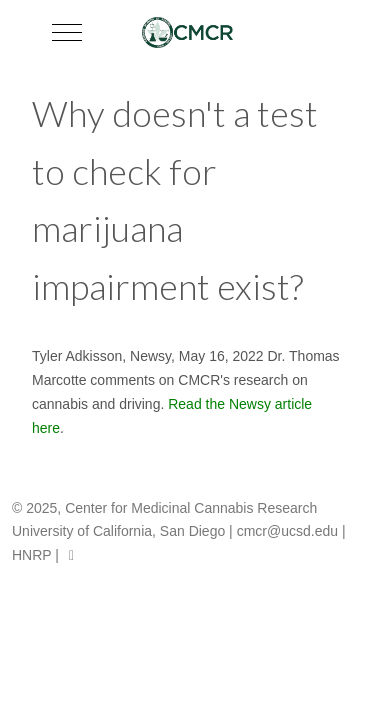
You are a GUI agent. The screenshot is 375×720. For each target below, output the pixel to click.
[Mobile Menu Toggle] (67, 32)
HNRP (31, 555)
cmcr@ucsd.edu (287, 531)
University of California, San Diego (118, 531)
